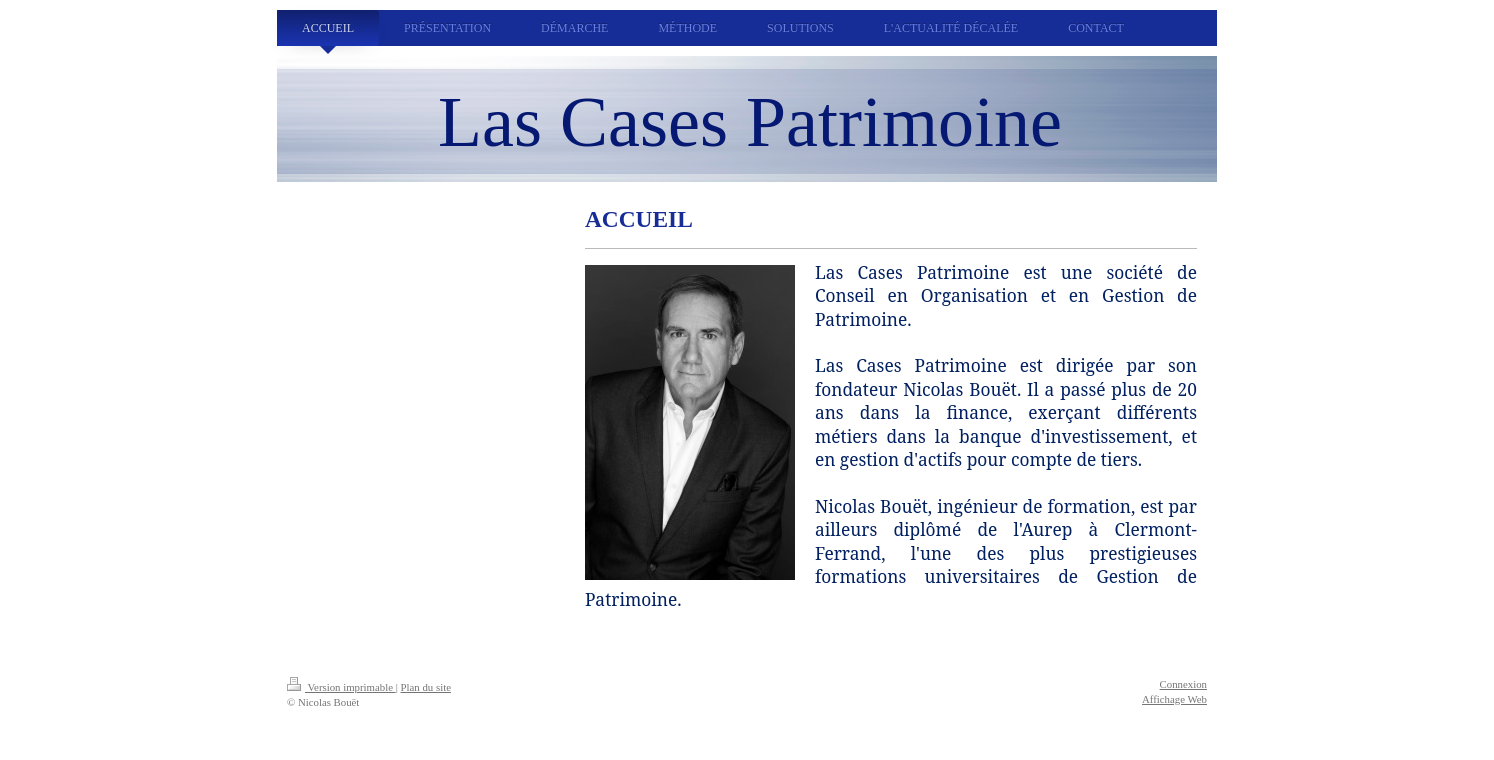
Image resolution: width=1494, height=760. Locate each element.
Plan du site (426, 687)
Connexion (1183, 684)
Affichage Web (1174, 699)
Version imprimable (341, 687)
